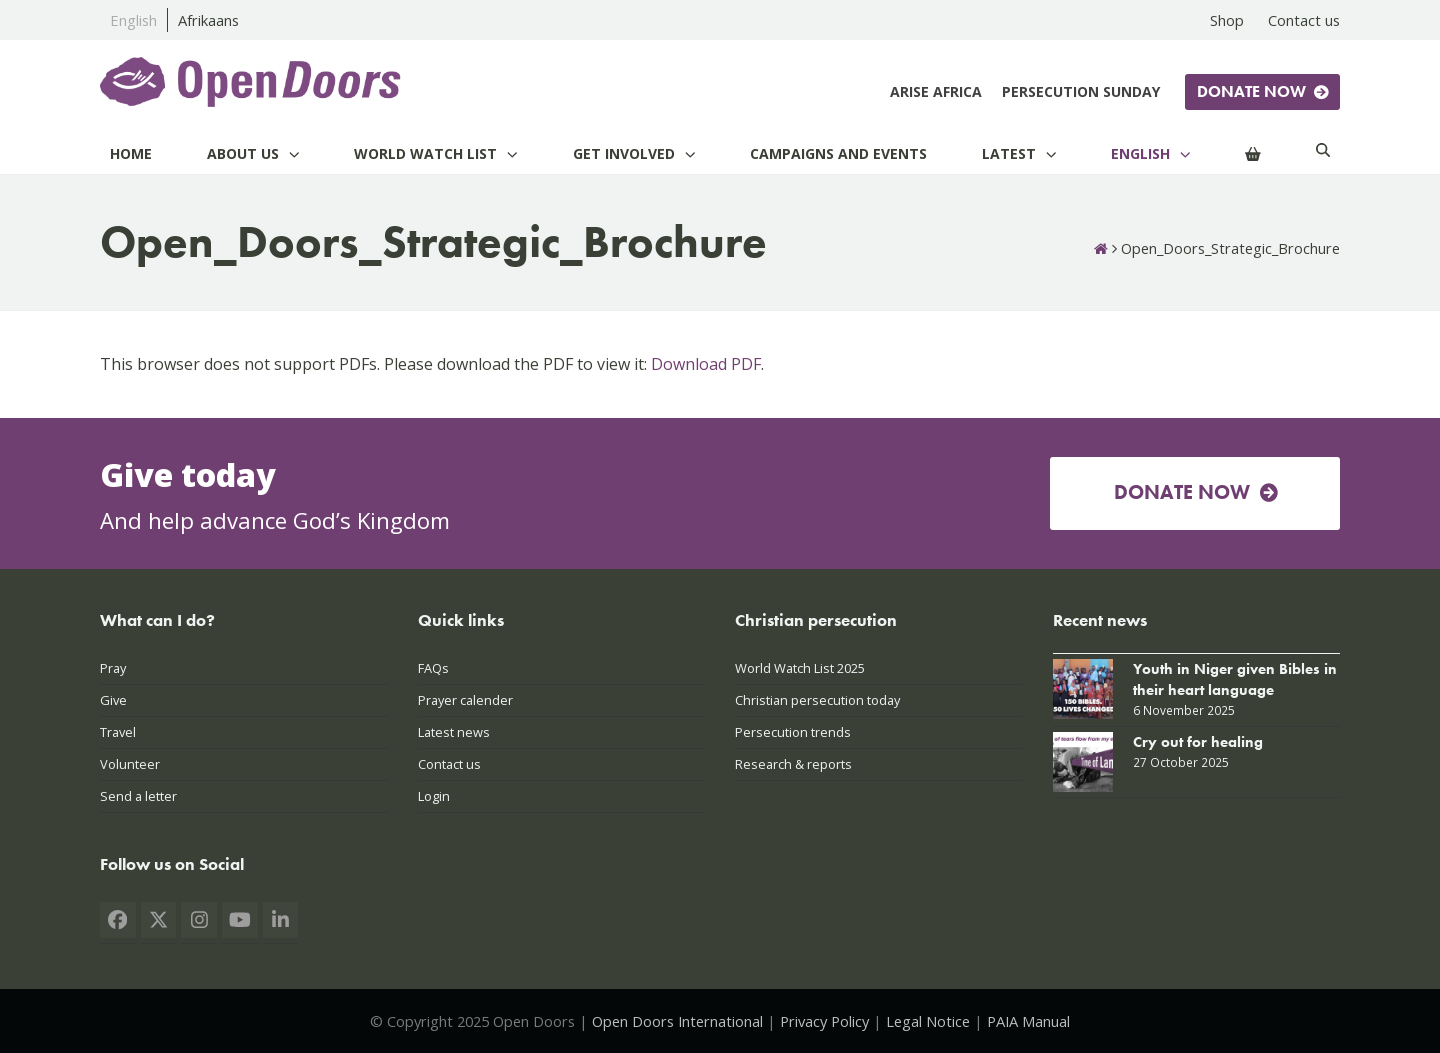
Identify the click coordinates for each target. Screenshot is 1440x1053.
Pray (113, 668)
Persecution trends (793, 732)
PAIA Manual (1028, 1021)
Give (113, 700)
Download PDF (706, 364)
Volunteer (130, 764)
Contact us (449, 764)
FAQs (433, 668)
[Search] (1323, 153)
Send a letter (138, 796)
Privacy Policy (824, 1021)
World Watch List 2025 (800, 668)
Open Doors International (677, 1021)
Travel (118, 732)
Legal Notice (928, 1021)
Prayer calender (465, 700)
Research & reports (793, 764)
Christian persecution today (817, 700)
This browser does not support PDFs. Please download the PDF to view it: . (432, 364)
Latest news (454, 732)
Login (434, 796)
